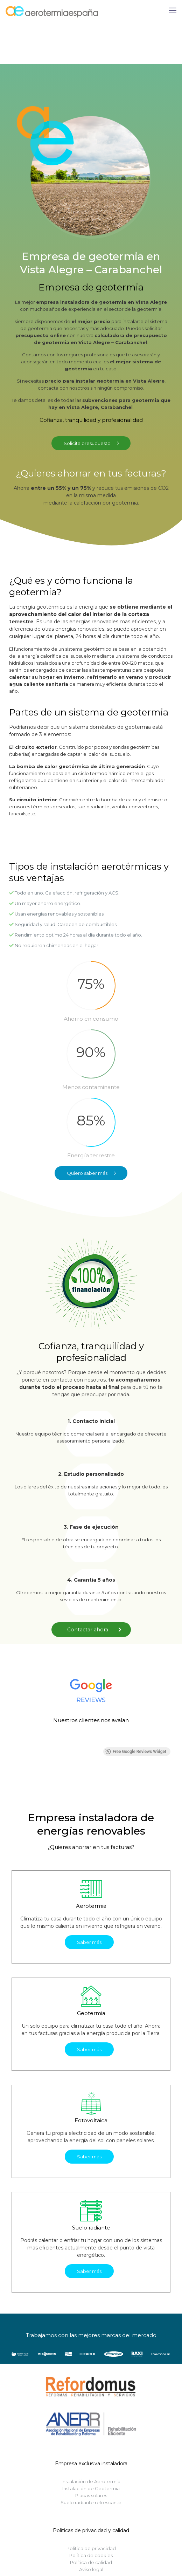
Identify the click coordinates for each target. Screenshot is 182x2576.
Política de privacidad (91, 2548)
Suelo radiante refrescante (91, 2502)
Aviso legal (91, 2569)
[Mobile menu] (172, 10)
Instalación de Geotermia (91, 2488)
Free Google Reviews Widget (135, 1751)
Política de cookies (91, 2555)
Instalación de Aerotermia (91, 2481)
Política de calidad (91, 2562)
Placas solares (91, 2495)
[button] (11, 1740)
